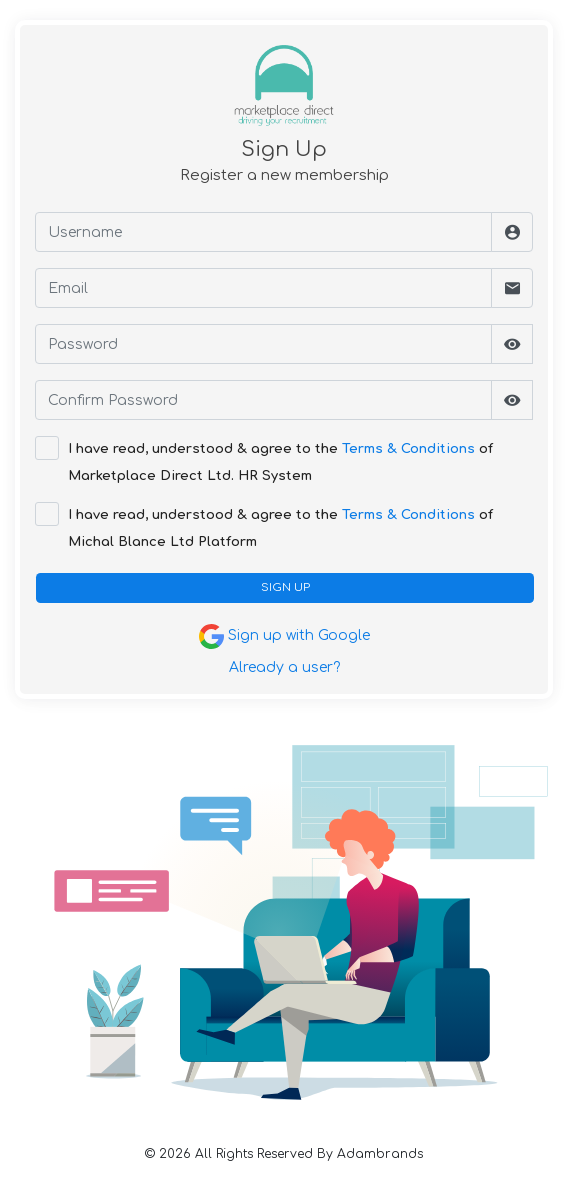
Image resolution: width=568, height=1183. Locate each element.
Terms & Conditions (408, 449)
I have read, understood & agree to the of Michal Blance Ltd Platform (280, 528)
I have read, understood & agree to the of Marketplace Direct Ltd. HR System (280, 462)
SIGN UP (285, 587)
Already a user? (284, 667)
